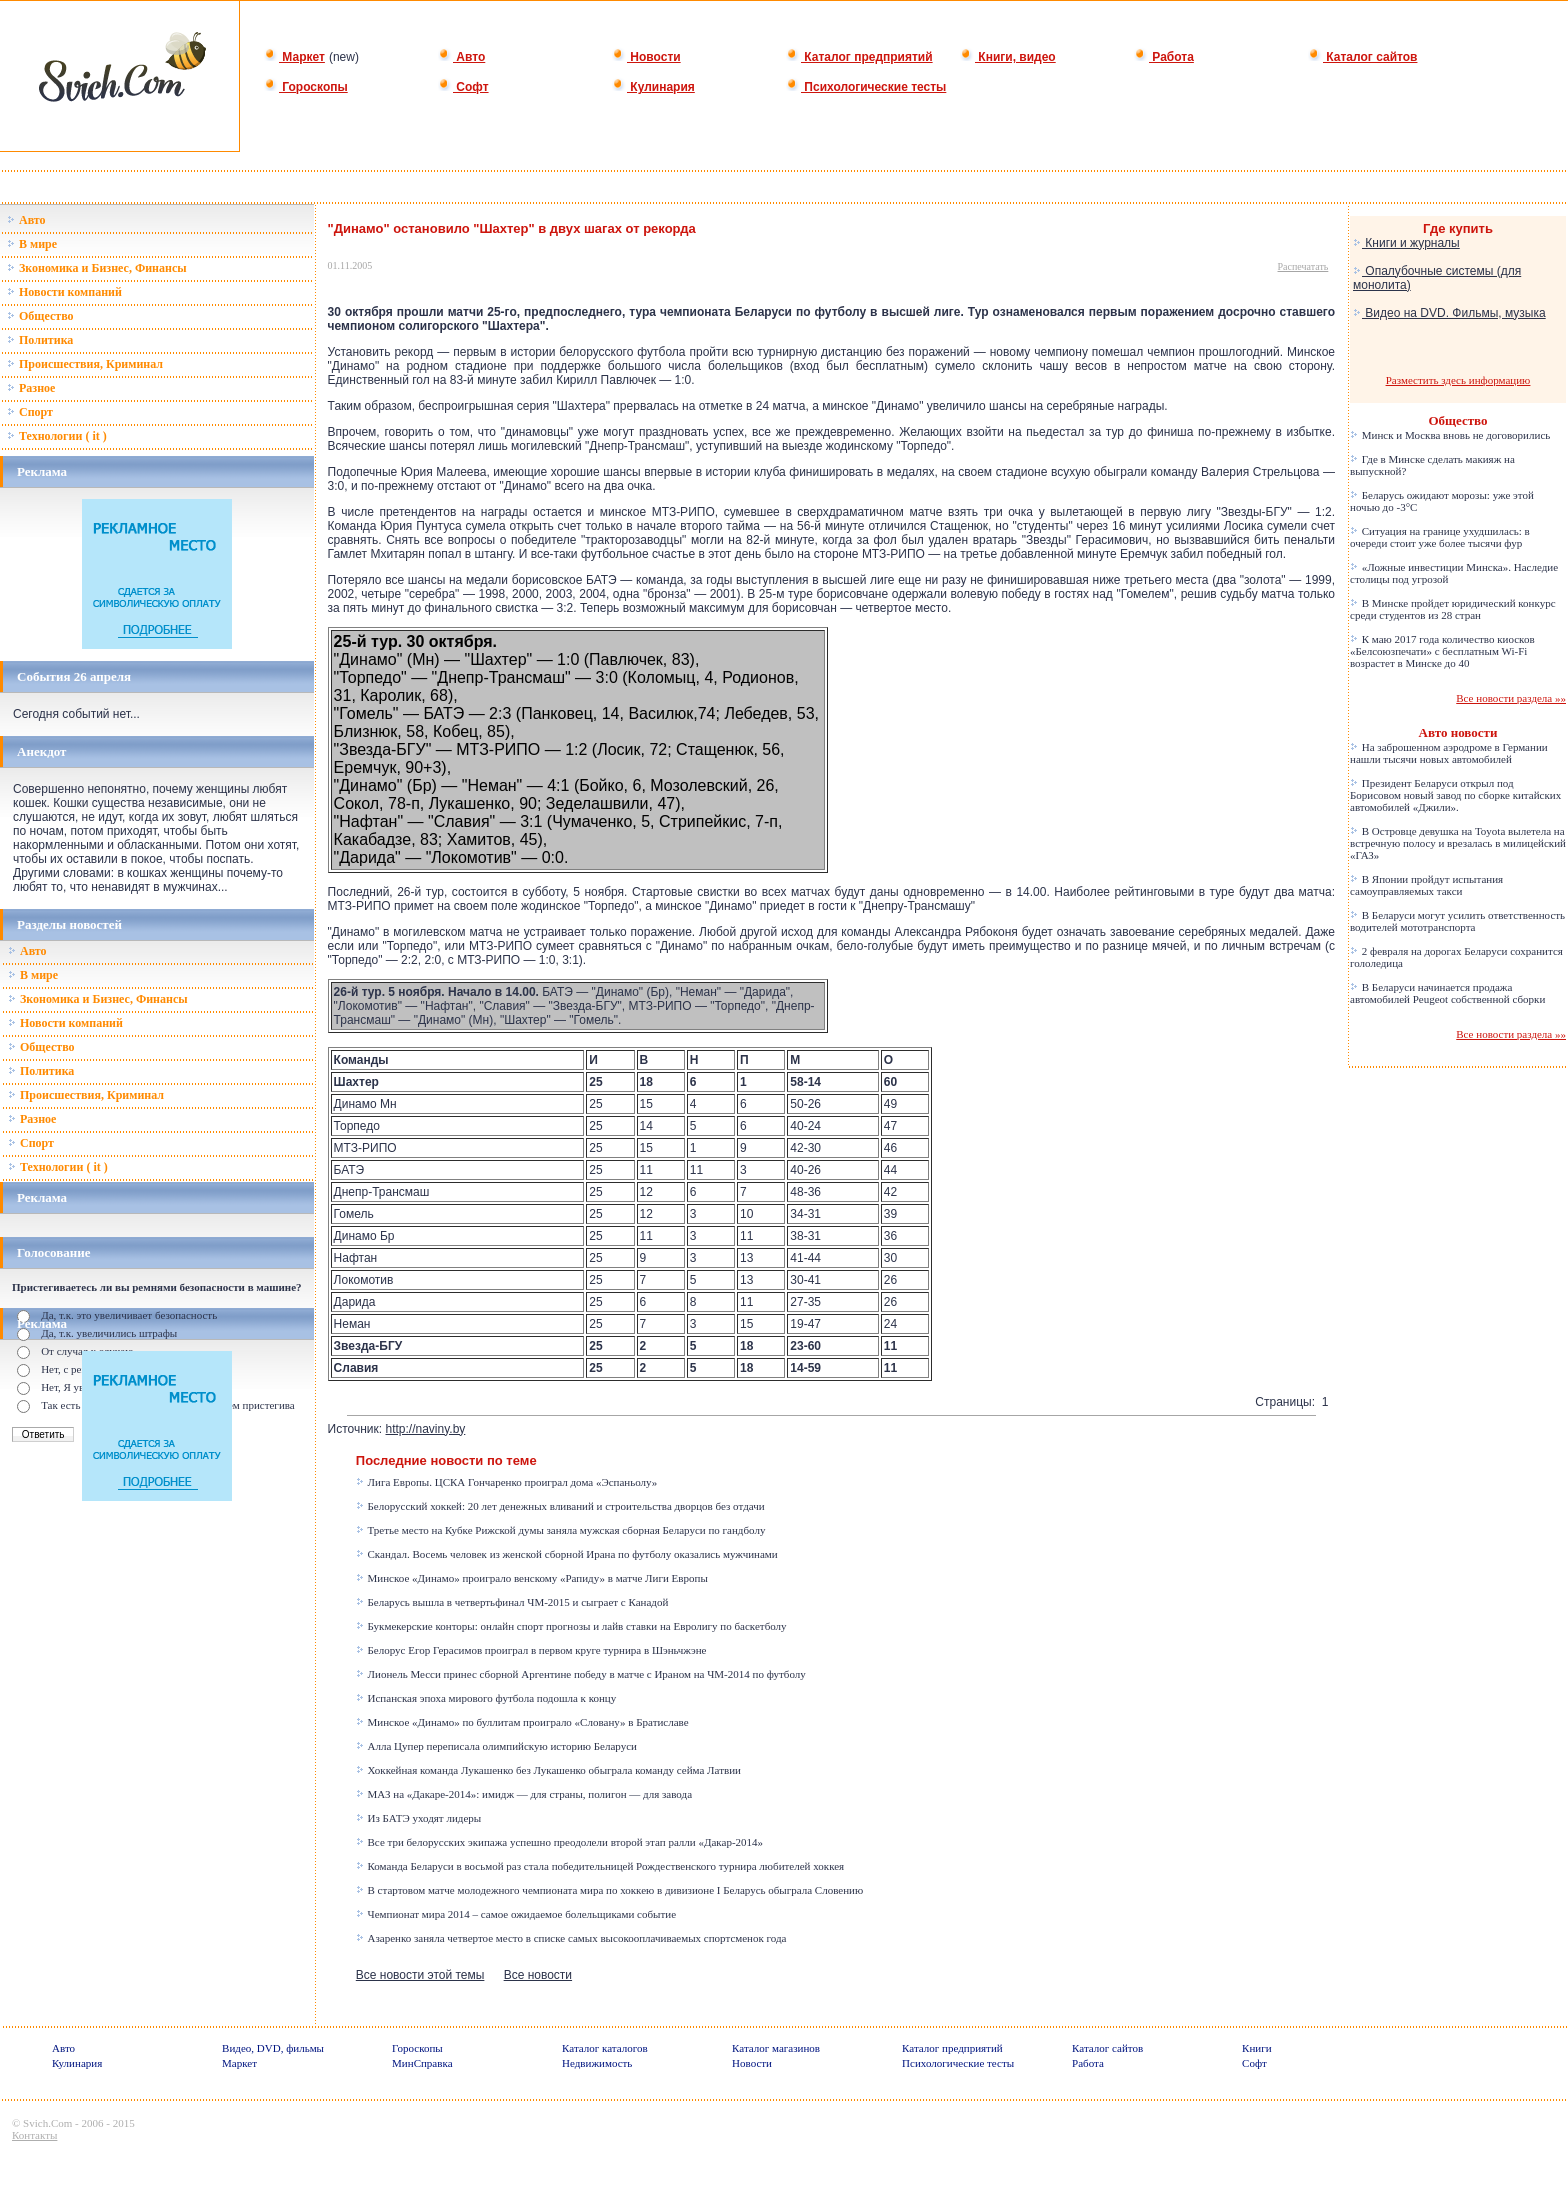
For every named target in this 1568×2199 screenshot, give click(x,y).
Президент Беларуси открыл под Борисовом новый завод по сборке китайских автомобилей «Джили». (1455, 795)
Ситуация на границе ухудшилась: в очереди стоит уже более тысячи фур (1440, 537)
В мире (32, 244)
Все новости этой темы (420, 1975)
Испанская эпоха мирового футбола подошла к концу (486, 1698)
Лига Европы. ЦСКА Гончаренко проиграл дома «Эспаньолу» (507, 1482)
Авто (461, 57)
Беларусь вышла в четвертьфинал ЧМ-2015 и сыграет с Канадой (512, 1602)
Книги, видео (1008, 57)
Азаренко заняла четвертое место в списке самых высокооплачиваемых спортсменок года (571, 1938)
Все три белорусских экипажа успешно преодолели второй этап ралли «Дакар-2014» (559, 1842)
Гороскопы (306, 87)
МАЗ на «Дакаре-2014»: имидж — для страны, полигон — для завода (524, 1794)
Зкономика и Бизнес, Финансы (97, 268)
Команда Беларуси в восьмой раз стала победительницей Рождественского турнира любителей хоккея (600, 1866)
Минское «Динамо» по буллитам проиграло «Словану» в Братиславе (522, 1722)
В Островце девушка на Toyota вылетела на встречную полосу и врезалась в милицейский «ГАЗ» (1458, 843)
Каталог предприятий (859, 57)
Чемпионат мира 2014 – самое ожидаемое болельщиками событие (516, 1914)
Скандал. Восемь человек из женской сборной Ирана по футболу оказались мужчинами (567, 1554)
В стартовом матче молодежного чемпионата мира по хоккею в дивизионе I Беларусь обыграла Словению (609, 1890)
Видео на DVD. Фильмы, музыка (1449, 313)
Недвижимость (597, 2063)
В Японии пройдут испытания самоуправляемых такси (1426, 885)
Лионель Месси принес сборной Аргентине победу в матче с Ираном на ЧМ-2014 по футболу (581, 1674)
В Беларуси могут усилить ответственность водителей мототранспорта (1457, 921)
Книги (1257, 2048)
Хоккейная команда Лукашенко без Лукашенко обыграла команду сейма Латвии (548, 1770)
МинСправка (422, 2063)
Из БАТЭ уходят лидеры (418, 1818)
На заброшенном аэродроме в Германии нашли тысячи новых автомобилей (1449, 753)
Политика (40, 340)
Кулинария (653, 87)
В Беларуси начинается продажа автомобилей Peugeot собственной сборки (1447, 993)
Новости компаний (64, 292)
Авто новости (1458, 732)
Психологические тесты (866, 87)
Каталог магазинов (776, 2048)
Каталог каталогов (605, 2048)
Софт (463, 87)
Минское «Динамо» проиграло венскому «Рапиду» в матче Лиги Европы (532, 1578)
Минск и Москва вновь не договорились (1450, 435)
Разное (31, 388)
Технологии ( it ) (57, 436)
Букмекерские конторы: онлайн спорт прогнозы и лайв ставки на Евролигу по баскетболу (571, 1626)
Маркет (294, 57)
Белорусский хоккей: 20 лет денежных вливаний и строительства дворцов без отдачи (560, 1506)
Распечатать (1303, 266)
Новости (646, 57)
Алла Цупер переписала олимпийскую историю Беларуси (496, 1746)
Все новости (538, 1975)
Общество (40, 316)
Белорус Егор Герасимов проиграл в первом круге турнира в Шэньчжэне (531, 1650)
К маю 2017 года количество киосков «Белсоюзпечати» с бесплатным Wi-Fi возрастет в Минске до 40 (1442, 651)
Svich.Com (47, 2123)
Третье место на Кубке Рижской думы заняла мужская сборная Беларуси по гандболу (561, 1530)
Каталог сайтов (1362, 57)
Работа (1164, 57)
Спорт (30, 412)
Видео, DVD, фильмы (273, 2048)
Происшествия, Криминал (85, 364)
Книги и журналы (1406, 243)
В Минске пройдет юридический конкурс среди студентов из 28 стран (1453, 609)
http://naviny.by (426, 1429)
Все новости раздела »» (1511, 698)
